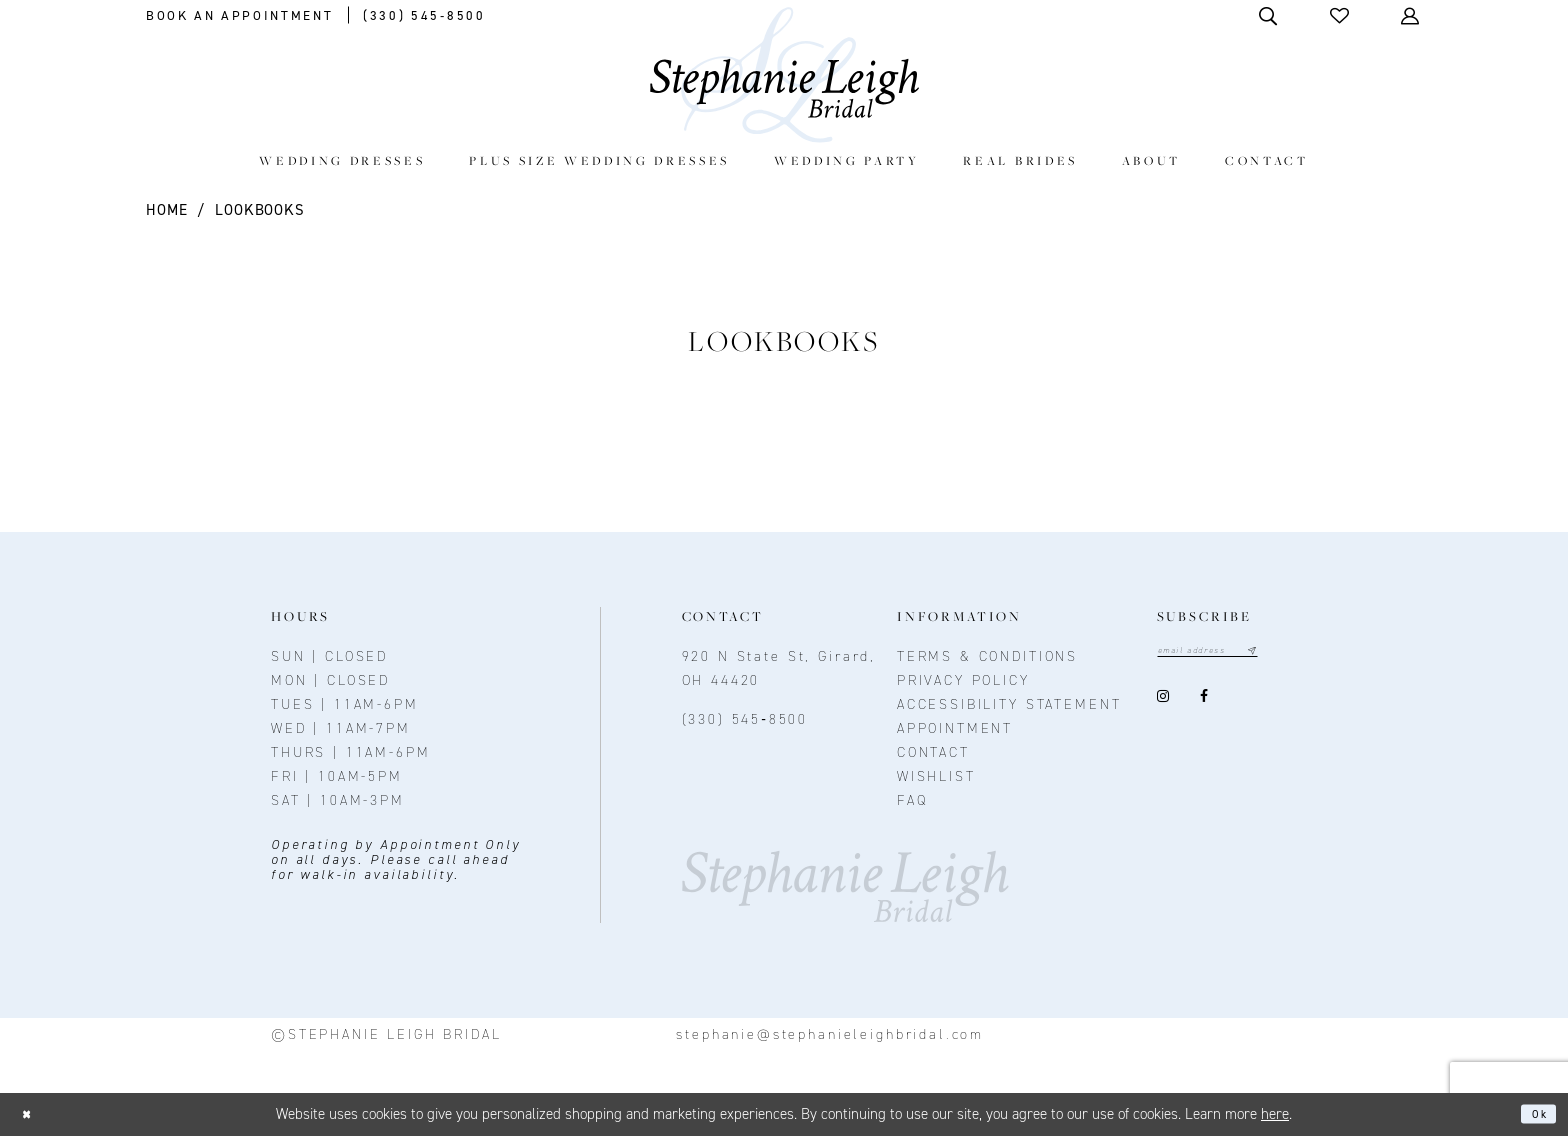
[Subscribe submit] (1288, 653)
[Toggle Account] (1411, 15)
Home (166, 210)
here (1275, 1114)
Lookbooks (260, 210)
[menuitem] (342, 160)
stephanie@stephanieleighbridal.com (830, 1034)
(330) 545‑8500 (745, 719)
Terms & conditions (987, 656)
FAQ (912, 800)
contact (933, 752)
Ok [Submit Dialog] (1534, 1114)
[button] (1341, 15)
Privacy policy (963, 680)
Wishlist (936, 776)
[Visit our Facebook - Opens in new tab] (1204, 700)
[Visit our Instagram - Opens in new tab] (1163, 700)
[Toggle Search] (1269, 15)
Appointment (955, 728)
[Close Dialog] (32, 1114)
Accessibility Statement (1009, 704)
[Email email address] (1227, 653)
